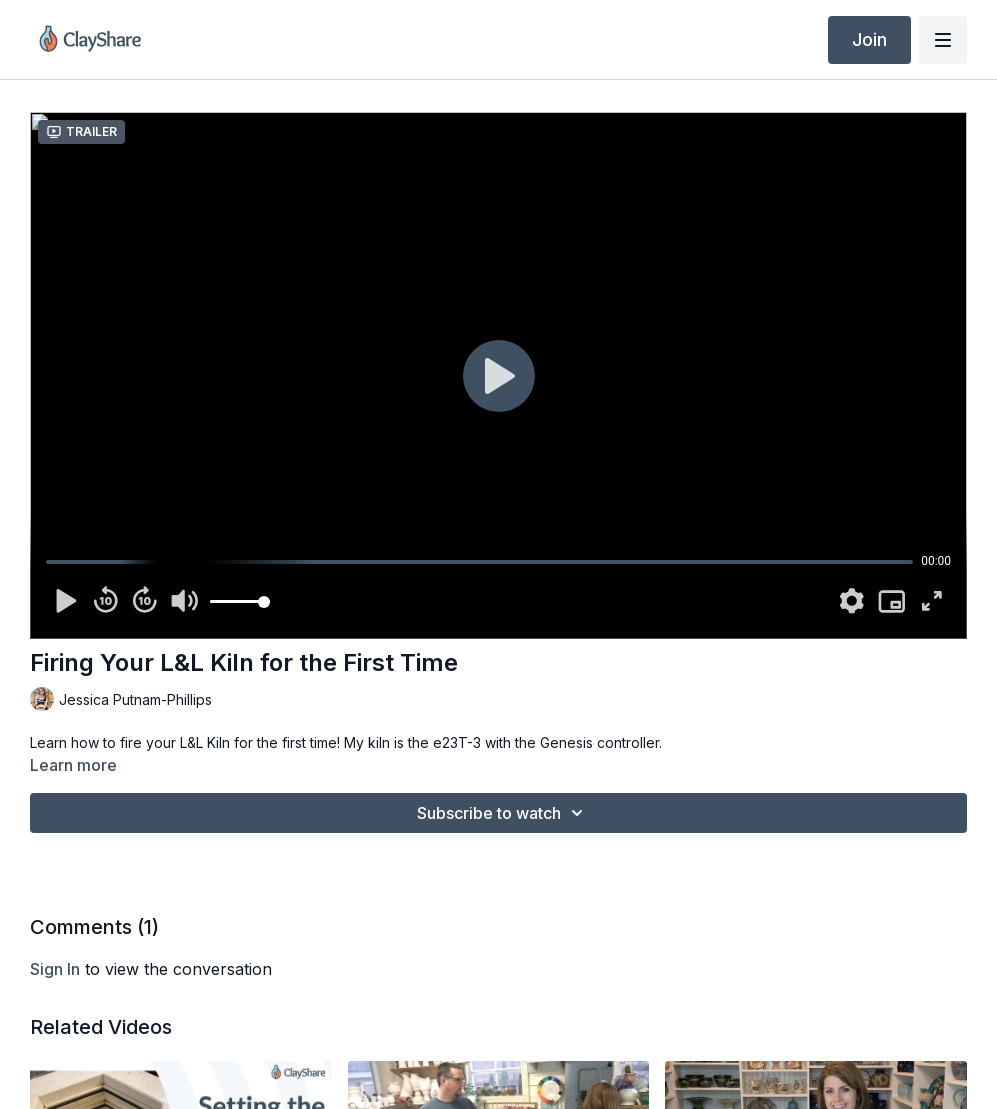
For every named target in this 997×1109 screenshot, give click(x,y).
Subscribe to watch (503, 813)
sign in (55, 969)
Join (869, 39)
